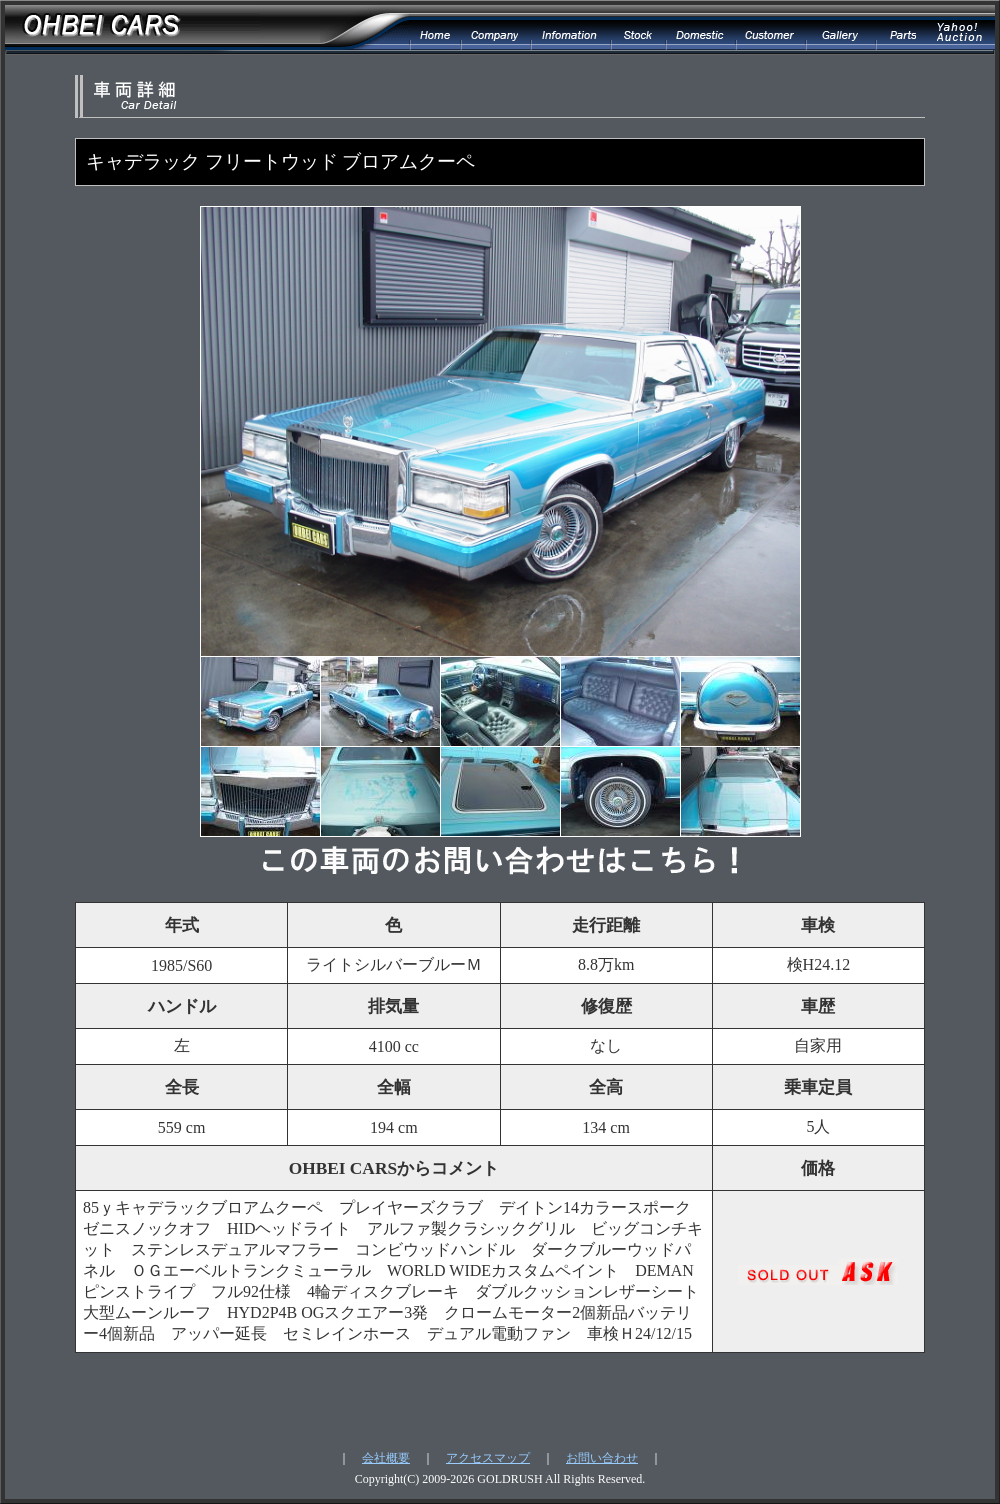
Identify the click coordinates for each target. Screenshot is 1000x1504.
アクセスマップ (488, 1458)
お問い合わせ (602, 1458)
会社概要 (386, 1458)
